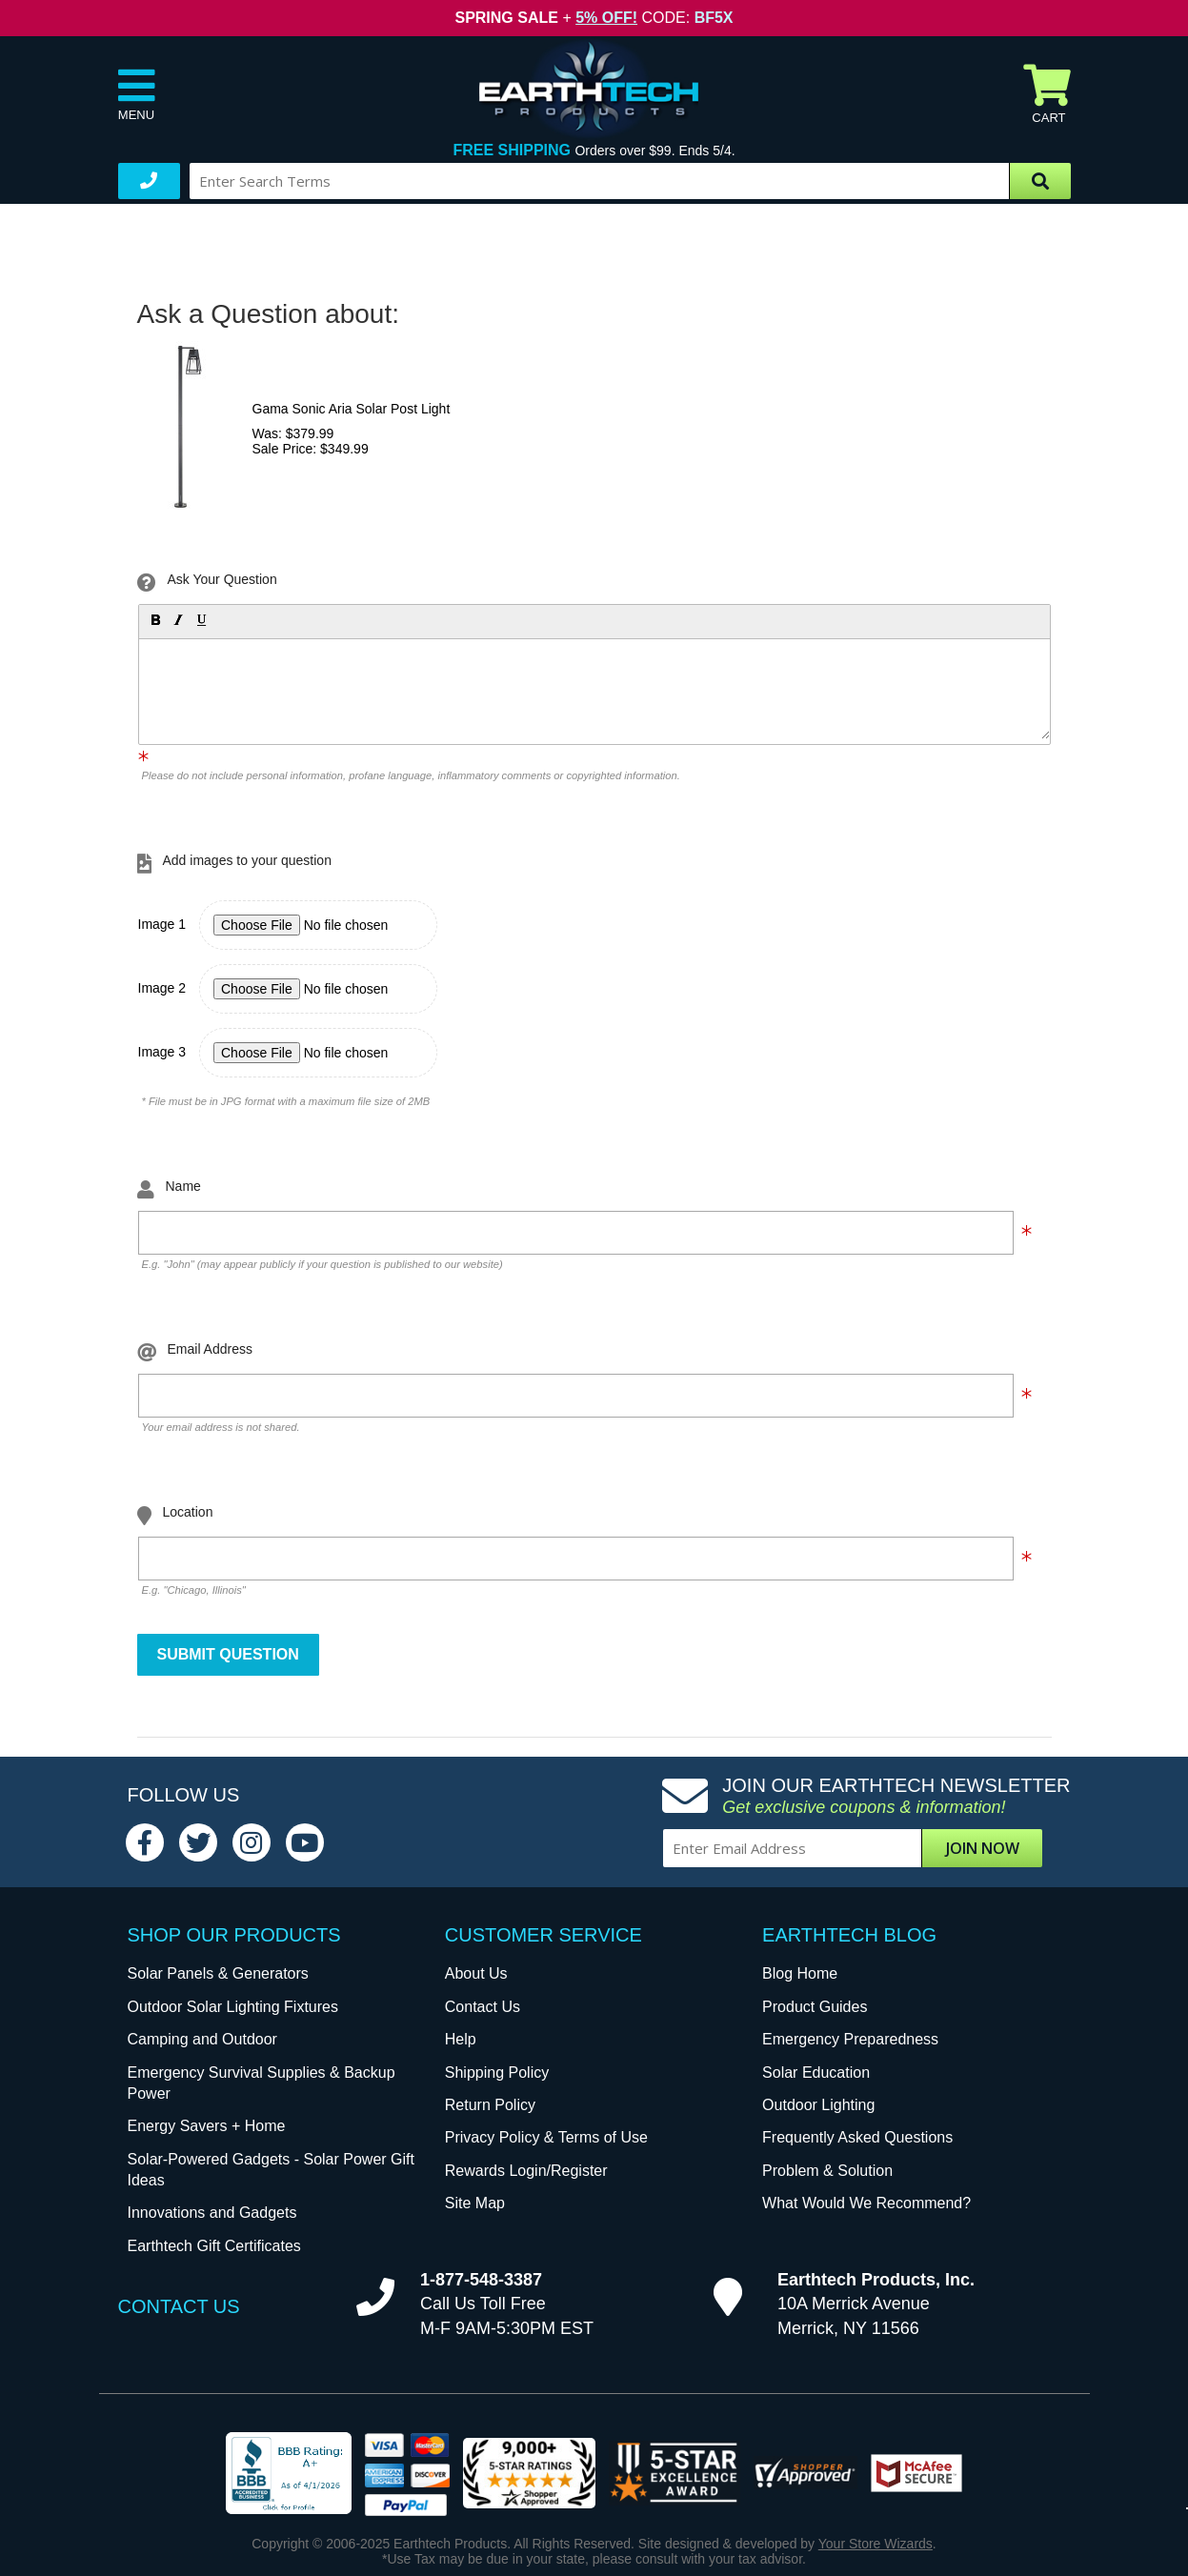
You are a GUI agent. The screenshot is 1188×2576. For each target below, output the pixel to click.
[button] (154, 619)
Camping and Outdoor (202, 2039)
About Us (476, 1973)
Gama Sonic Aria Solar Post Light (351, 408)
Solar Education (816, 2072)
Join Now (982, 1848)
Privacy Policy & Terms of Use (546, 2137)
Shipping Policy (497, 2072)
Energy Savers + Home (207, 2126)
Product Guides (814, 2007)
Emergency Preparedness (850, 2039)
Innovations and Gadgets (212, 2212)
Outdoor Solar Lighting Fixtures (233, 2007)
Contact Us (482, 2007)
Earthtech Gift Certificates (214, 2246)
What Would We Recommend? (866, 2203)
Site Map (475, 2203)
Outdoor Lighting (818, 2105)
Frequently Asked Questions (857, 2137)
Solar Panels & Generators (218, 1973)
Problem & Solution (827, 2171)
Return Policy (490, 2105)
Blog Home (799, 1973)
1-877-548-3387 (481, 2279)
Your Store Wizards (875, 2543)
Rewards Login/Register (526, 2171)
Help (460, 2039)
